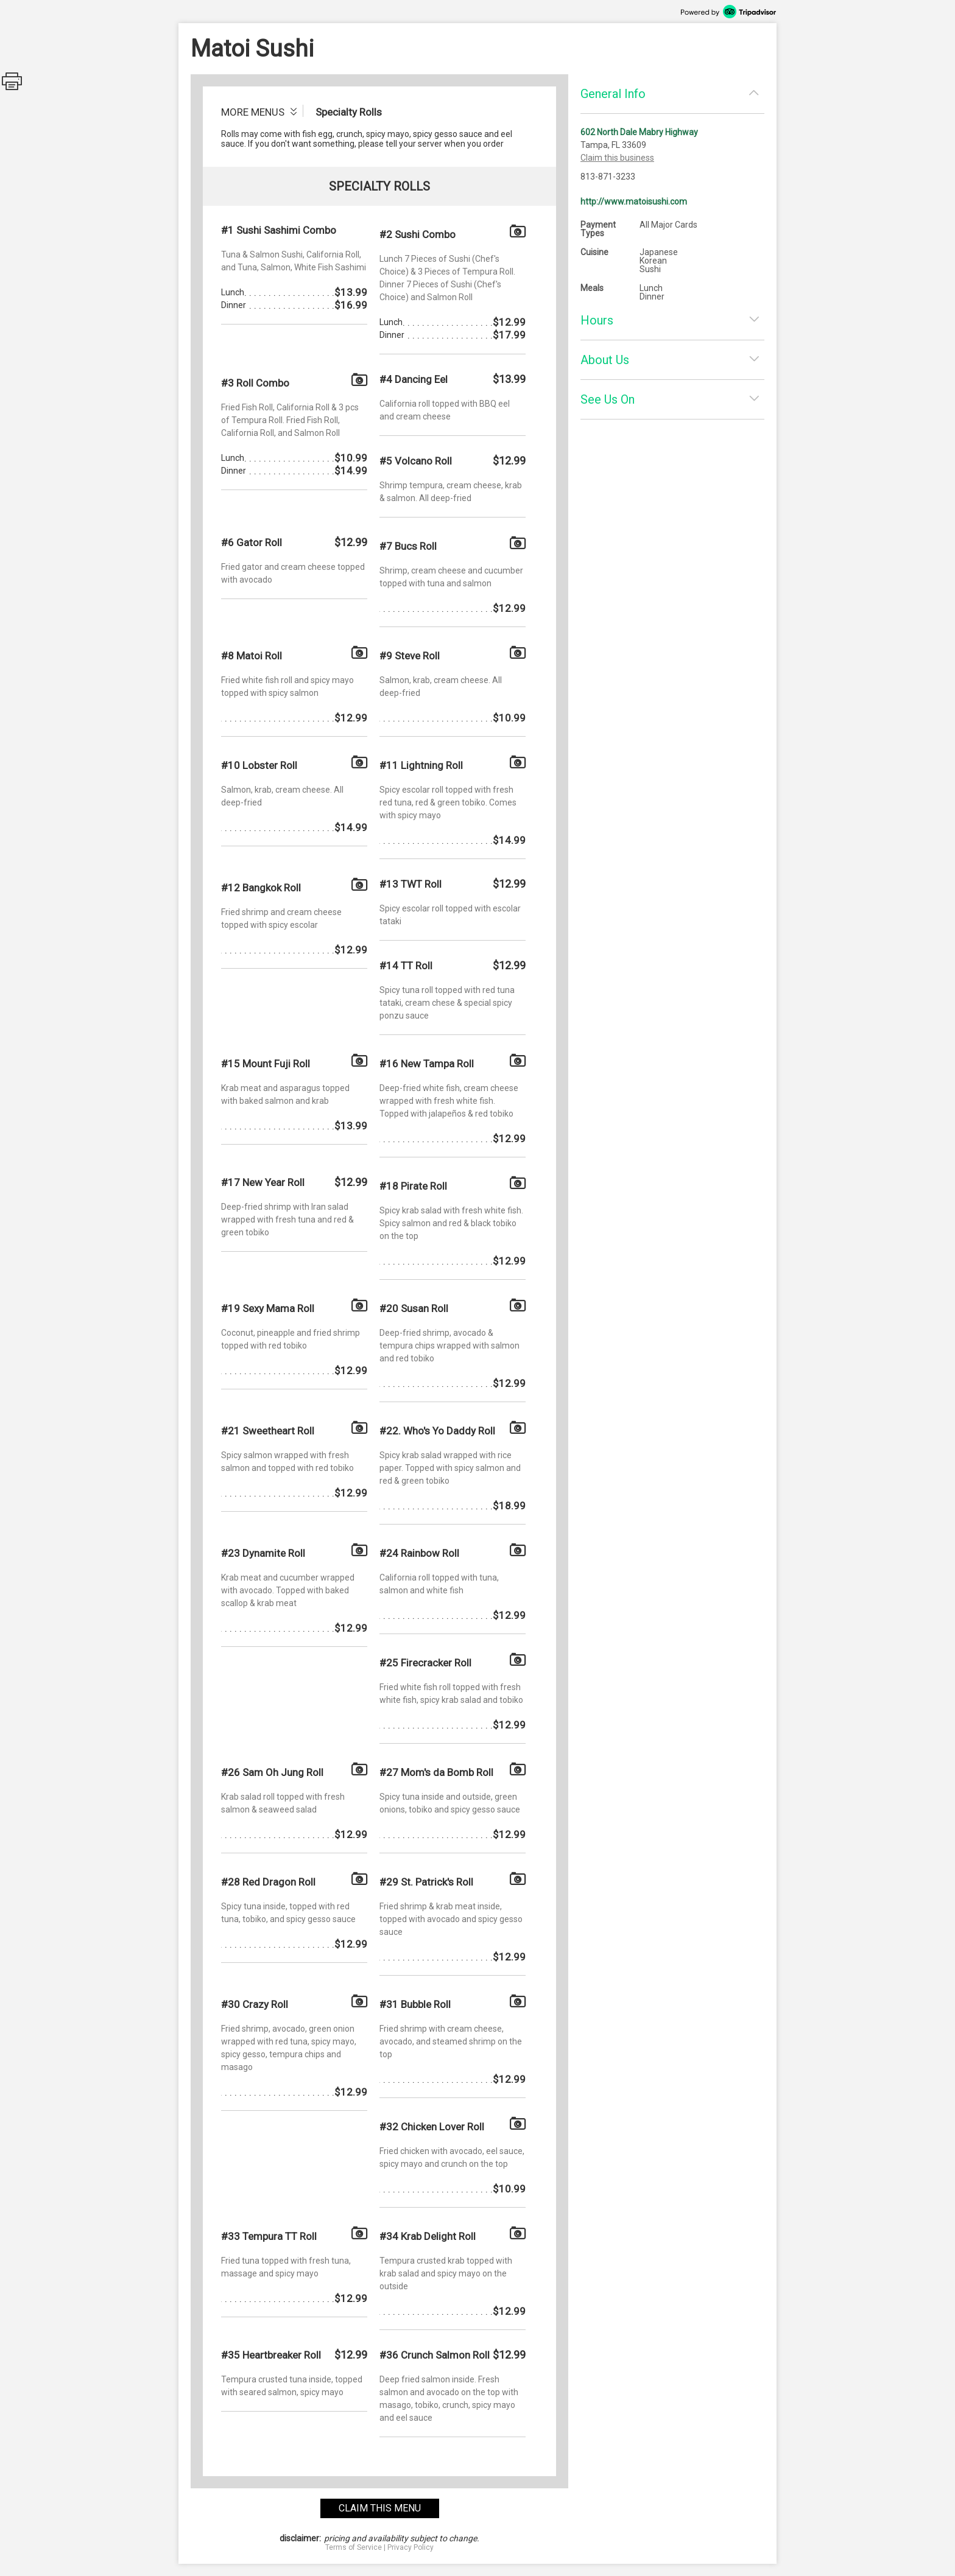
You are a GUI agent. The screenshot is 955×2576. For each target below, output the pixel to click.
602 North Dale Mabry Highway (639, 132)
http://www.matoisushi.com (633, 201)
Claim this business (617, 158)
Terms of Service (353, 2547)
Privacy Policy (410, 2547)
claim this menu (380, 2508)
